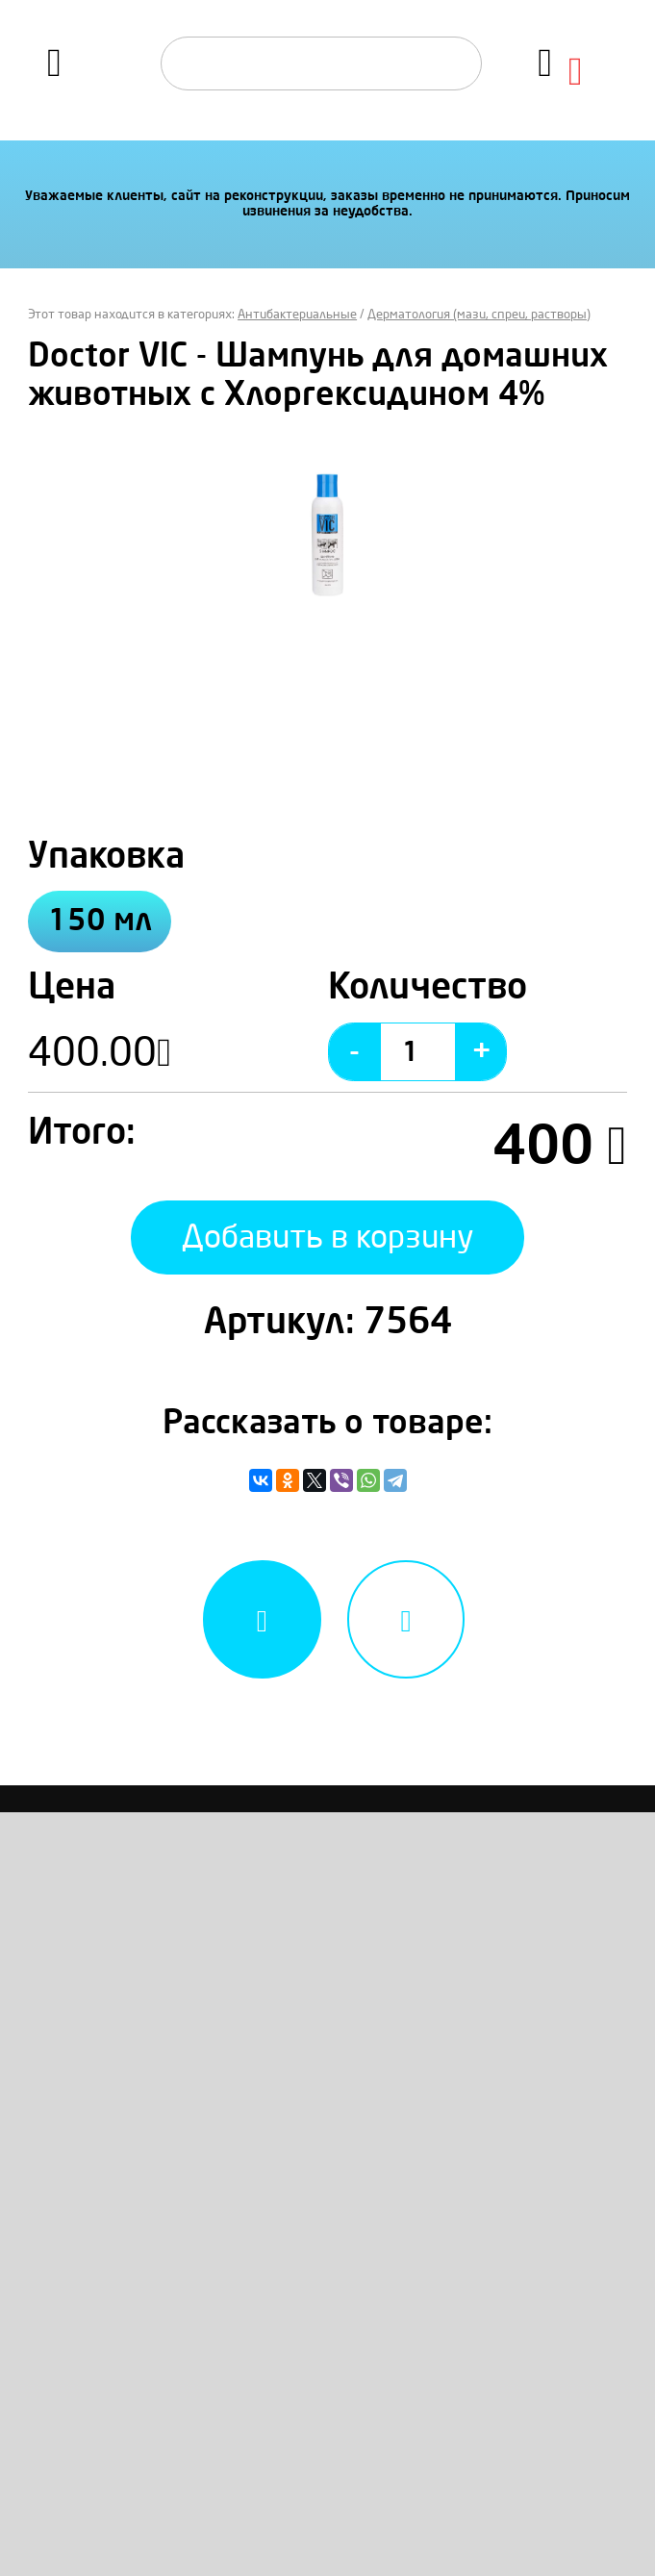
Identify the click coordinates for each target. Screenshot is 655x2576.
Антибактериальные (297, 314)
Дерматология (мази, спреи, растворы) (479, 314)
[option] (327, 535)
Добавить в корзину (328, 1237)
